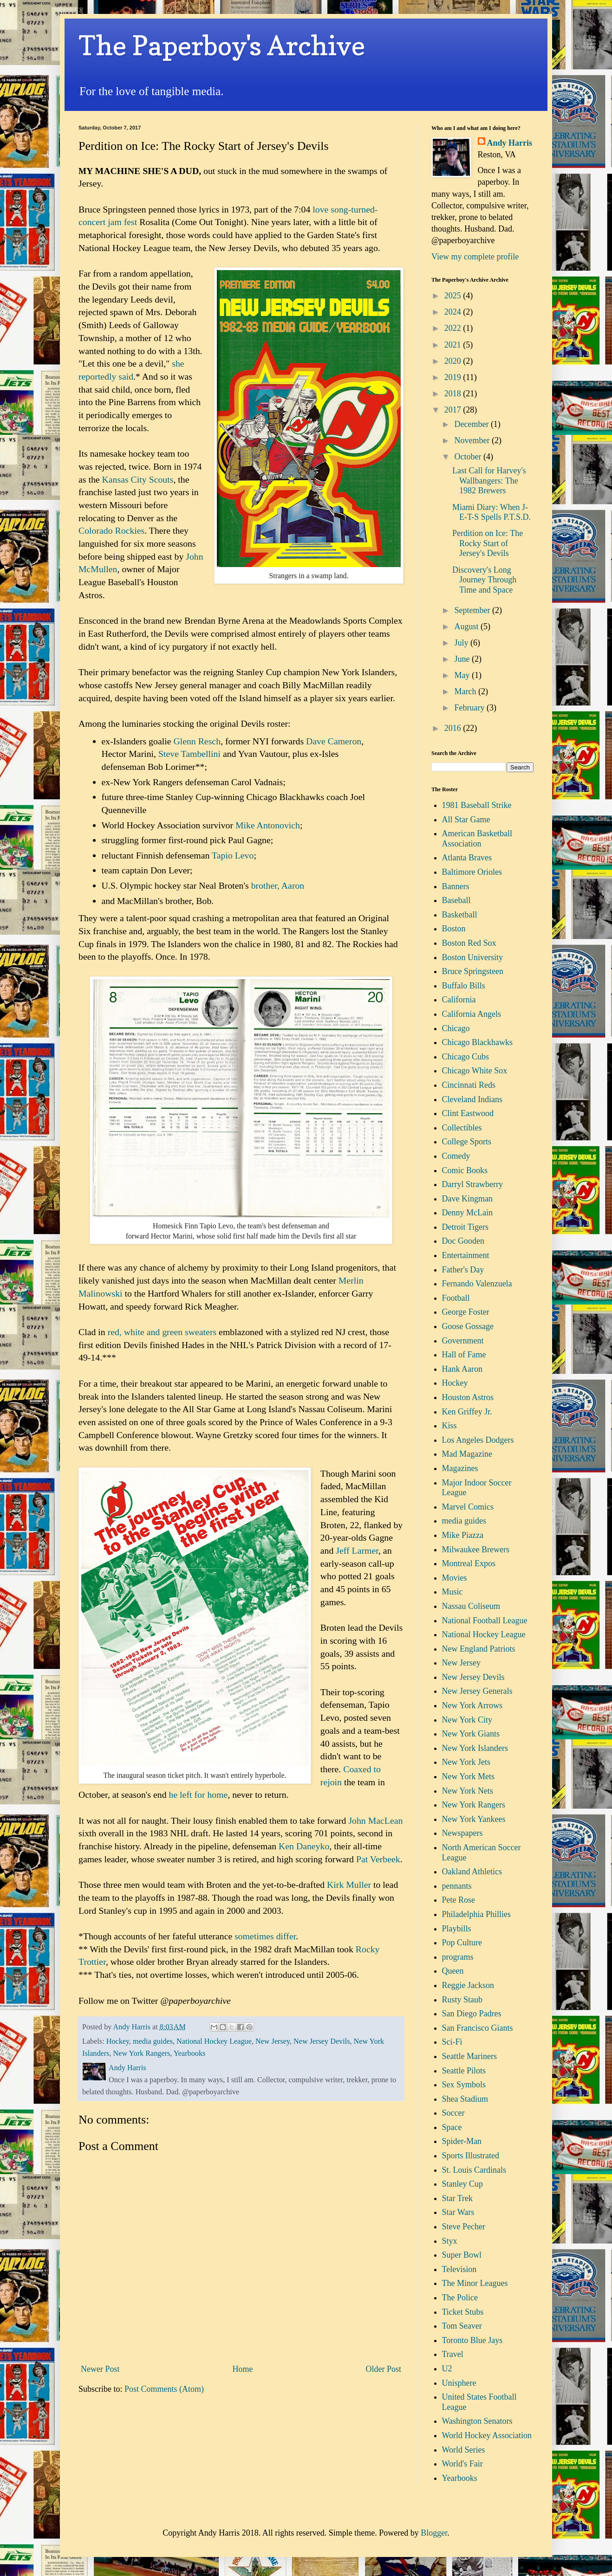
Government (463, 1340)
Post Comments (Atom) (164, 2389)
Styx (449, 2241)
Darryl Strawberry (472, 1184)
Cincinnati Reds (469, 1085)
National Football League (484, 1620)
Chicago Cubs (465, 1056)
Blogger (434, 2532)
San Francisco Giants (477, 2028)
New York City (467, 1719)
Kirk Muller (349, 1884)
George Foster (465, 1312)
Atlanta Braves (467, 857)
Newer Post (100, 2369)
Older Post (384, 2369)
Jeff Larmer (357, 1550)
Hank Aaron (462, 1369)
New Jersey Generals (477, 1691)
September (473, 610)
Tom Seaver (462, 2326)
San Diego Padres (471, 2013)
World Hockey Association (487, 2435)
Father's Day (463, 1269)
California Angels (471, 1014)
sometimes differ (265, 1936)
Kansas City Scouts (138, 479)
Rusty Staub (462, 1999)
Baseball (456, 900)
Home (243, 2369)
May (463, 675)
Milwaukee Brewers (475, 1549)
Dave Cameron (333, 741)
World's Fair (462, 2463)
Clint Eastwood (468, 1113)
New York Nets (468, 1790)
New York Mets (468, 1776)
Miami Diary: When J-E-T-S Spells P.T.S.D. (491, 512)
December (472, 424)
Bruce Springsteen (472, 971)
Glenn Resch (197, 741)
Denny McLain (467, 1212)
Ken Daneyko (304, 1846)
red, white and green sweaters (162, 1332)
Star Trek (457, 2198)
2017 (453, 409)
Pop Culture (462, 1942)
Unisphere (459, 2383)
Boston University (472, 957)
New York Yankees (474, 1819)
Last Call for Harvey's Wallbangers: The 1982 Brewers (489, 480)
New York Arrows (472, 1705)
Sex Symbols (464, 2084)
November (472, 440)
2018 (453, 393)
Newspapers (462, 1833)
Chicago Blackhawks (477, 1042)
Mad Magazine (467, 1454)
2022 (453, 328)
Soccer (453, 2113)
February (470, 707)
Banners (455, 886)
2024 (453, 311)
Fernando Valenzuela (477, 1283)
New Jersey (272, 2041)
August (467, 626)
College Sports (467, 1141)
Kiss (449, 1425)
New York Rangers (141, 2053)
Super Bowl (462, 2255)
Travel (452, 2354)
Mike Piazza (462, 1535)
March (466, 691)
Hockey (117, 2041)
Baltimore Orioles (472, 872)
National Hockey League (214, 2041)
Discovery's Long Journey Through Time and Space (484, 579)
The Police (460, 2297)
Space (452, 2127)
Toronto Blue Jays (472, 2340)
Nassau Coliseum (471, 1606)
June (463, 659)
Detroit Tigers (465, 1227)
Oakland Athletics (472, 1871)
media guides (153, 2041)
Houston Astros (468, 1397)
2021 (453, 344)
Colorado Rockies (111, 530)
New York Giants (471, 1733)
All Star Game (466, 819)
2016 (453, 728)
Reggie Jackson (468, 1985)
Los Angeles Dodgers (478, 1440)
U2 (447, 2368)
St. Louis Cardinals (474, 2170)
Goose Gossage (468, 1326)
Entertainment (465, 1255)
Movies (454, 1577)
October (468, 456)
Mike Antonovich (267, 825)
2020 (453, 361)
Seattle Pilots (464, 2070)
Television (459, 2269)
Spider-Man (462, 2141)
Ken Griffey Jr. (467, 1411)
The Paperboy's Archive (221, 45)
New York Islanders (475, 1748)
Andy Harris (510, 143)
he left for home (198, 1794)
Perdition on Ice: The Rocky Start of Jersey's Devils (487, 543)
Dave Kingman (467, 1198)
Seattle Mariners (469, 2056)
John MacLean (375, 1820)
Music (452, 1591)
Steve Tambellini (189, 754)
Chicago (456, 1028)
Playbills (456, 1928)
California (459, 999)
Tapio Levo (233, 855)
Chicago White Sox (475, 1070)
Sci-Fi (452, 2042)
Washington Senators (477, 2421)
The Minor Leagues (475, 2283)
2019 (453, 377)
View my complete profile (475, 256)
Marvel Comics (468, 1506)
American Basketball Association (477, 838)
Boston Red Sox (469, 943)
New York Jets (466, 1762)
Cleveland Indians (472, 1099)
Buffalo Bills (463, 985)
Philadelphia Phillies (476, 1914)
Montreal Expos (468, 1563)
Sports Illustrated (471, 2155)
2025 (453, 295)
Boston (454, 928)
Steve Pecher (463, 2226)
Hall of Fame (464, 1354)
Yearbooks (190, 2053)
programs (458, 1957)
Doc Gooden (463, 1241)
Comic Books (465, 1170)
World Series (463, 2449)
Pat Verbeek (378, 1859)
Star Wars (458, 2212)
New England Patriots (478, 1648)
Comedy (456, 1156)
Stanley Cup (462, 2184)
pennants (457, 1886)
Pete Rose (458, 1900)
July (462, 642)
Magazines (460, 1468)
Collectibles (462, 1127)
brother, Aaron (278, 885)
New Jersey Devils (321, 2041)
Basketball (459, 914)
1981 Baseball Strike (477, 805)
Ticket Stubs (463, 2312)
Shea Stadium (465, 2099)
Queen (453, 1971)
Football (456, 1298)
